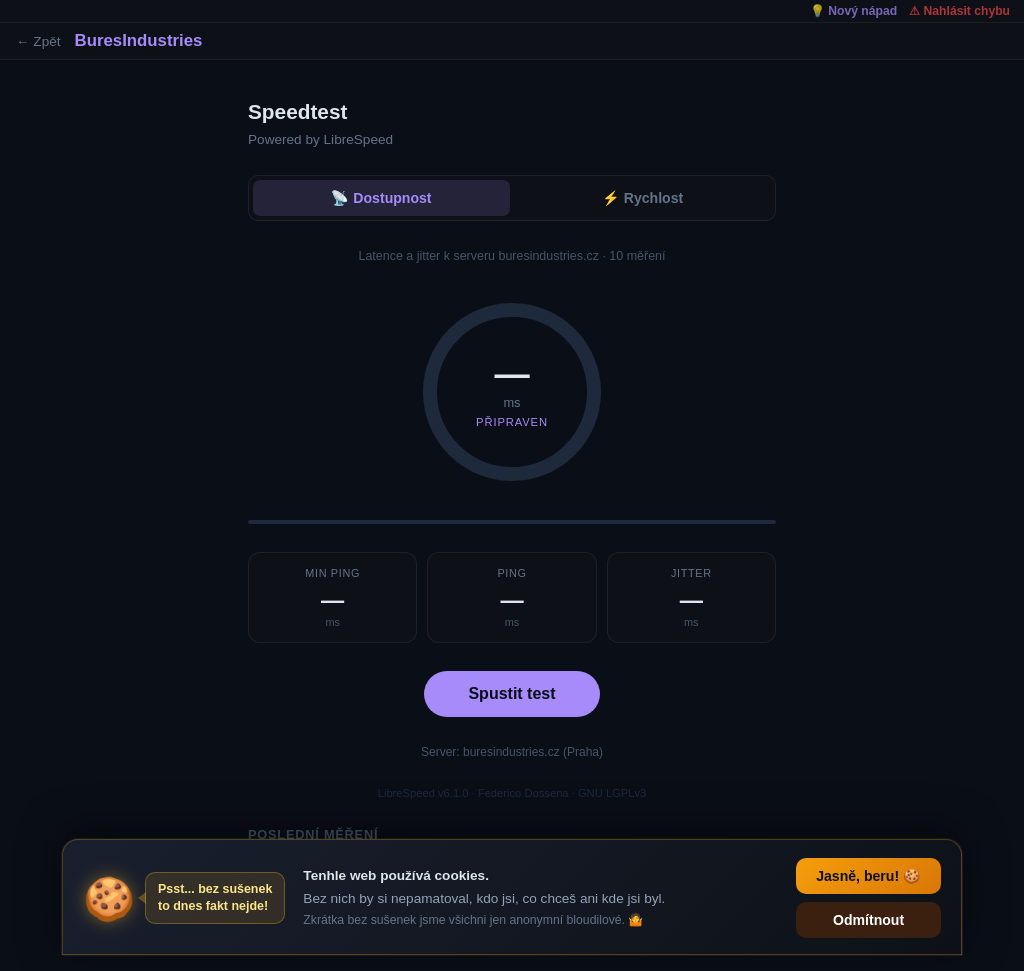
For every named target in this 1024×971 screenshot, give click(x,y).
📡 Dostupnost (381, 198)
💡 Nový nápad (853, 11)
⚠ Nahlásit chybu (959, 11)
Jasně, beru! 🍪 (868, 876)
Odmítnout (868, 920)
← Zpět (38, 41)
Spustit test (511, 693)
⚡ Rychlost (642, 198)
